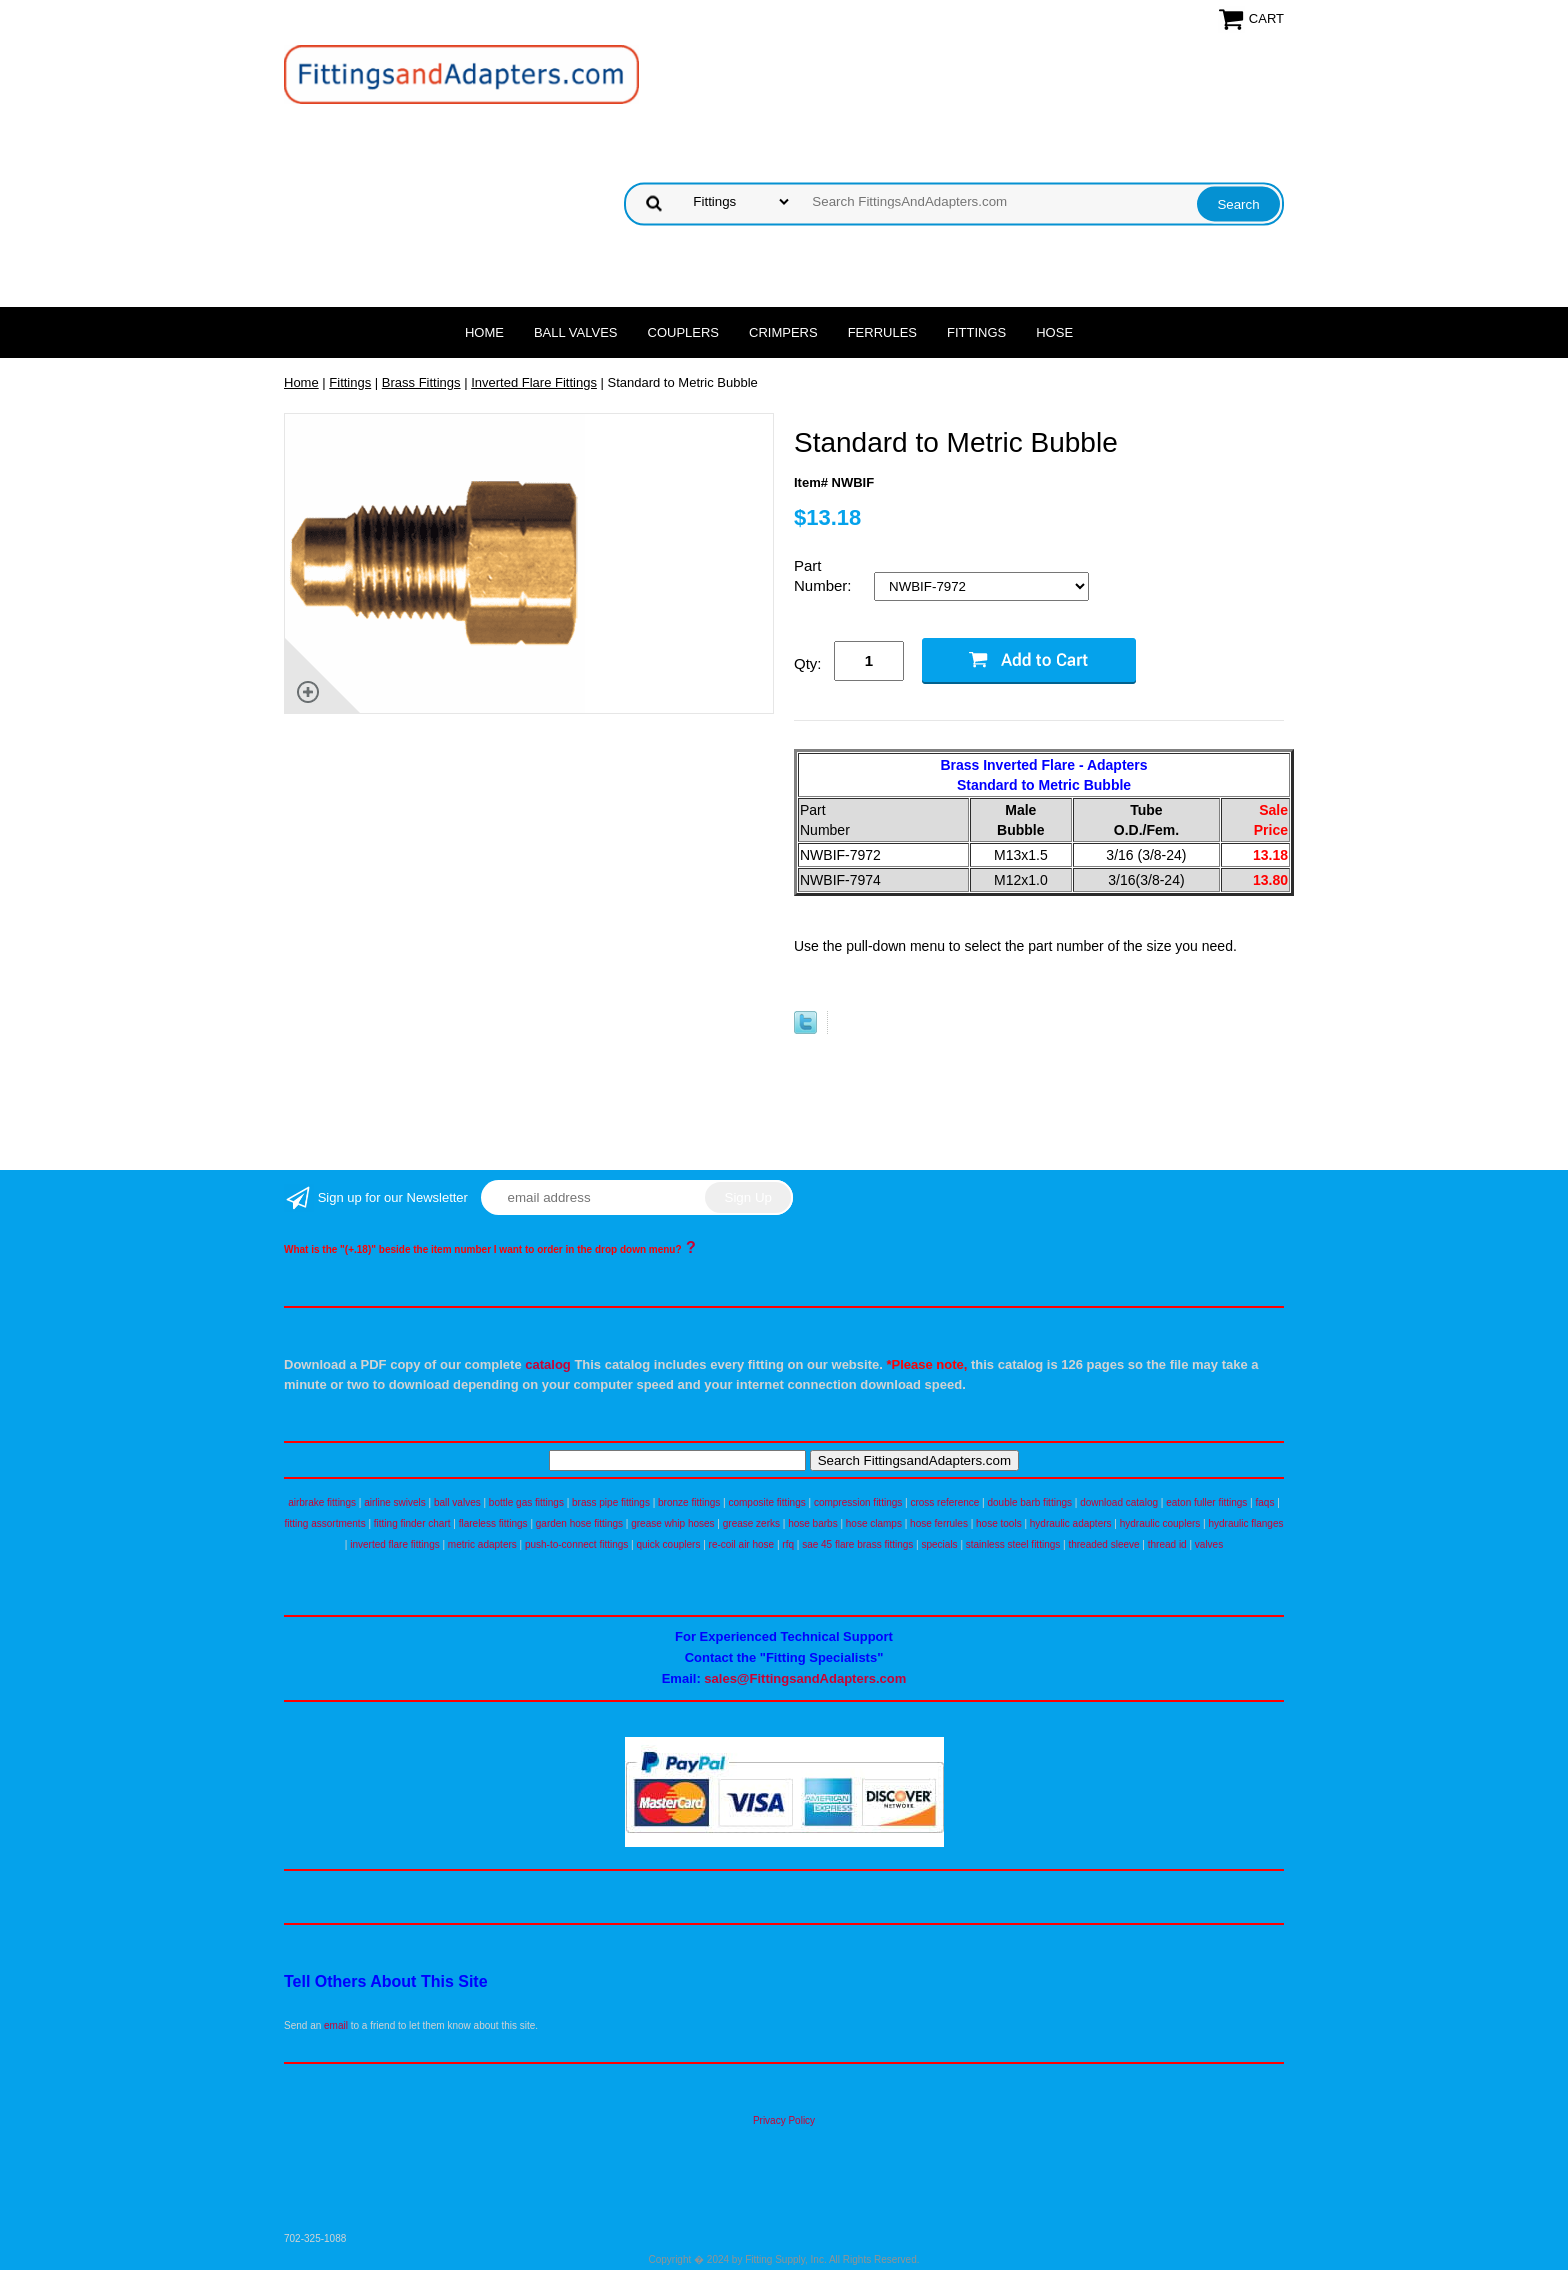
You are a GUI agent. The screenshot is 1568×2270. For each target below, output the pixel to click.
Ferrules (882, 332)
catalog (548, 1364)
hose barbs (812, 1523)
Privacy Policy (784, 2120)
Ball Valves (576, 332)
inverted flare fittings (395, 1544)
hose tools (999, 1523)
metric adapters (482, 1544)
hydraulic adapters (1071, 1523)
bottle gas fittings (526, 1502)
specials (939, 1544)
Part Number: (825, 575)
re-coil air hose (742, 1544)
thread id (1167, 1544)
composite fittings (766, 1502)
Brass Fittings (421, 382)
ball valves (457, 1502)
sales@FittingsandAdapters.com (805, 1678)
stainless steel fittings (1013, 1544)
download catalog (1119, 1502)
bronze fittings (689, 1502)
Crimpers (783, 332)
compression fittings (858, 1502)
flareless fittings (493, 1523)
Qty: (808, 663)
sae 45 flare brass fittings (857, 1544)
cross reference (944, 1502)
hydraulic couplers (1160, 1523)
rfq (788, 1544)
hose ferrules (939, 1523)
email (336, 2025)
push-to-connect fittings (576, 1544)
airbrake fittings (322, 1502)
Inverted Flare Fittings (534, 382)
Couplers (684, 332)
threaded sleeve (1103, 1544)
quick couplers (668, 1544)
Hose (1054, 332)
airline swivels (395, 1502)
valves (1209, 1544)
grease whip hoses (672, 1523)
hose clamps (874, 1523)
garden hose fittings (579, 1523)
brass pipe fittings (611, 1502)
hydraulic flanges (1245, 1523)
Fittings (976, 332)
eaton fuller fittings (1206, 1502)
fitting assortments (325, 1523)
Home (484, 332)
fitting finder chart (412, 1523)
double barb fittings (1030, 1502)
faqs (1265, 1502)
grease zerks (751, 1523)
